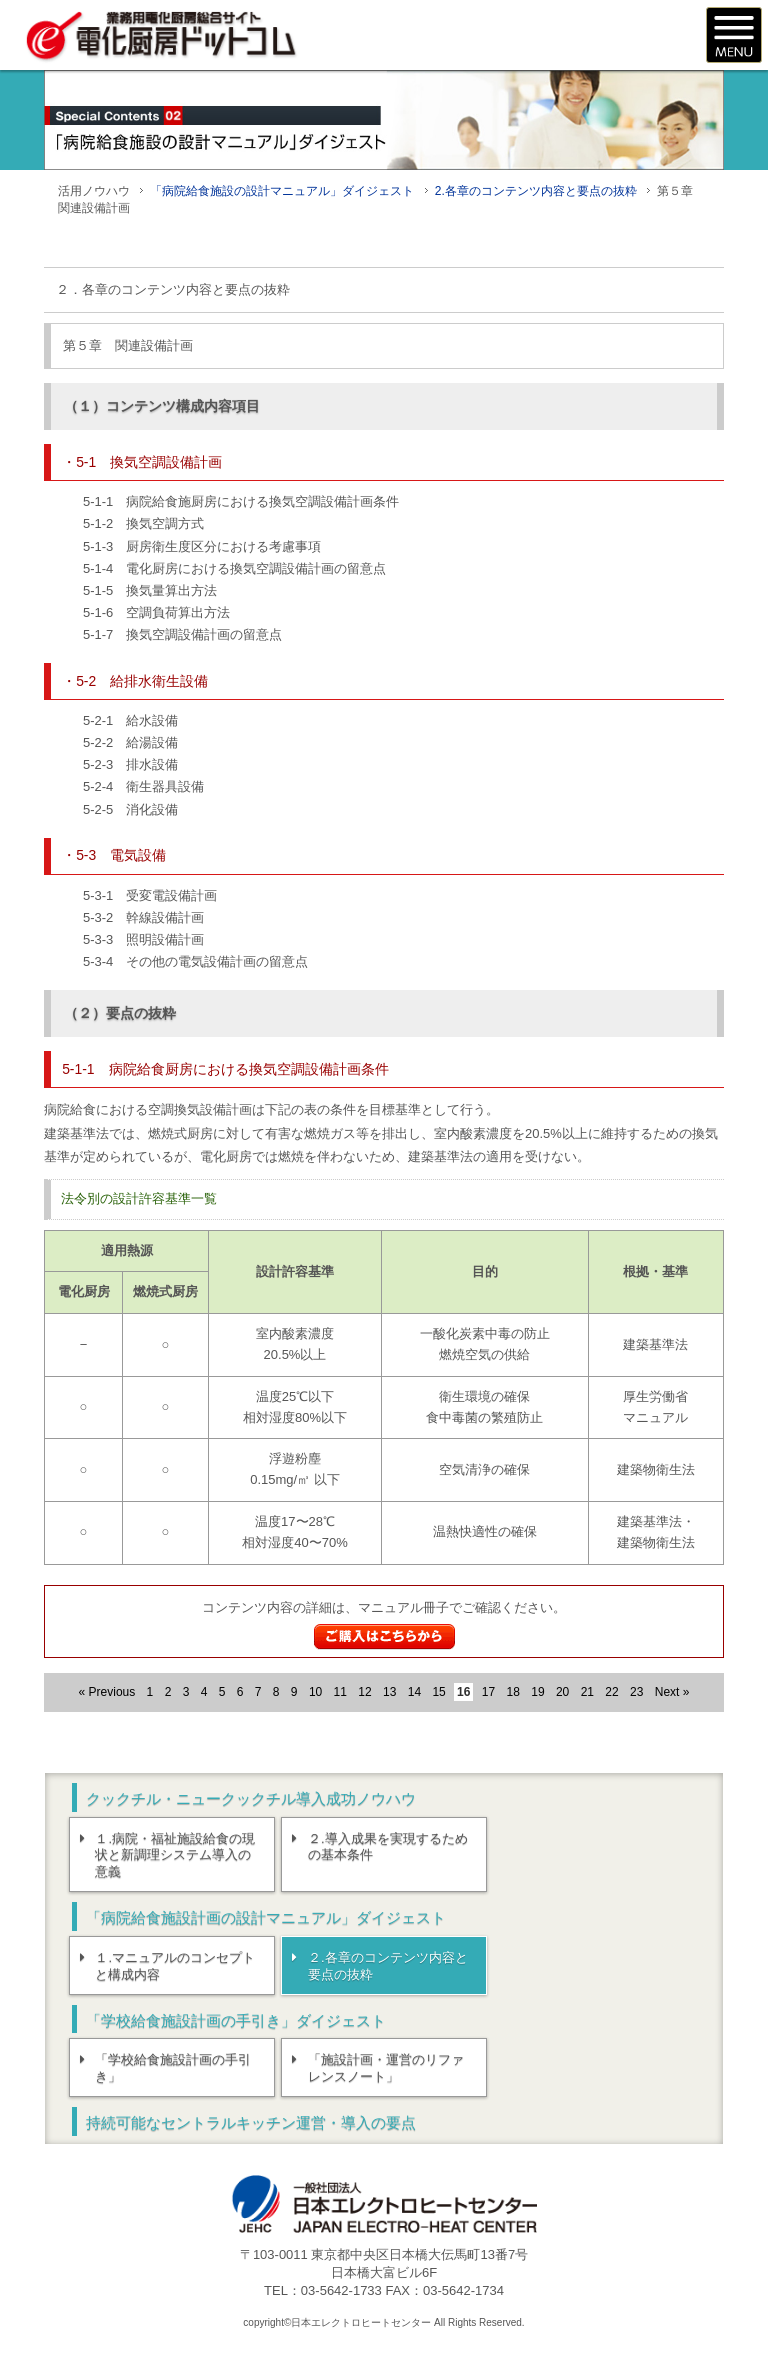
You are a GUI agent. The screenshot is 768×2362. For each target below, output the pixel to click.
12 (364, 1692)
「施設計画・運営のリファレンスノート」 (386, 2069)
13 (389, 1692)
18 (513, 1692)
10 (315, 1692)
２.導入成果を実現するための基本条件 (388, 1847)
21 (587, 1692)
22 (611, 1692)
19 (537, 1692)
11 (340, 1692)
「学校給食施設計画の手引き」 (174, 2069)
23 (636, 1692)
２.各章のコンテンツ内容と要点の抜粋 (388, 1966)
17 (488, 1692)
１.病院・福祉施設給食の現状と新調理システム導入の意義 (176, 1855)
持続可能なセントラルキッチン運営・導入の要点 (251, 2123)
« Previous (107, 1692)
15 (438, 1692)
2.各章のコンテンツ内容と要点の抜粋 (536, 191)
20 (562, 1692)
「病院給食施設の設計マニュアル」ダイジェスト (282, 191)
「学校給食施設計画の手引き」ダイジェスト (236, 2020)
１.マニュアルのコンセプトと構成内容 (176, 1966)
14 (414, 1692)
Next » (672, 1692)
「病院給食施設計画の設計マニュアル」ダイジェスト (266, 1918)
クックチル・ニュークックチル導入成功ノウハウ (251, 1798)
